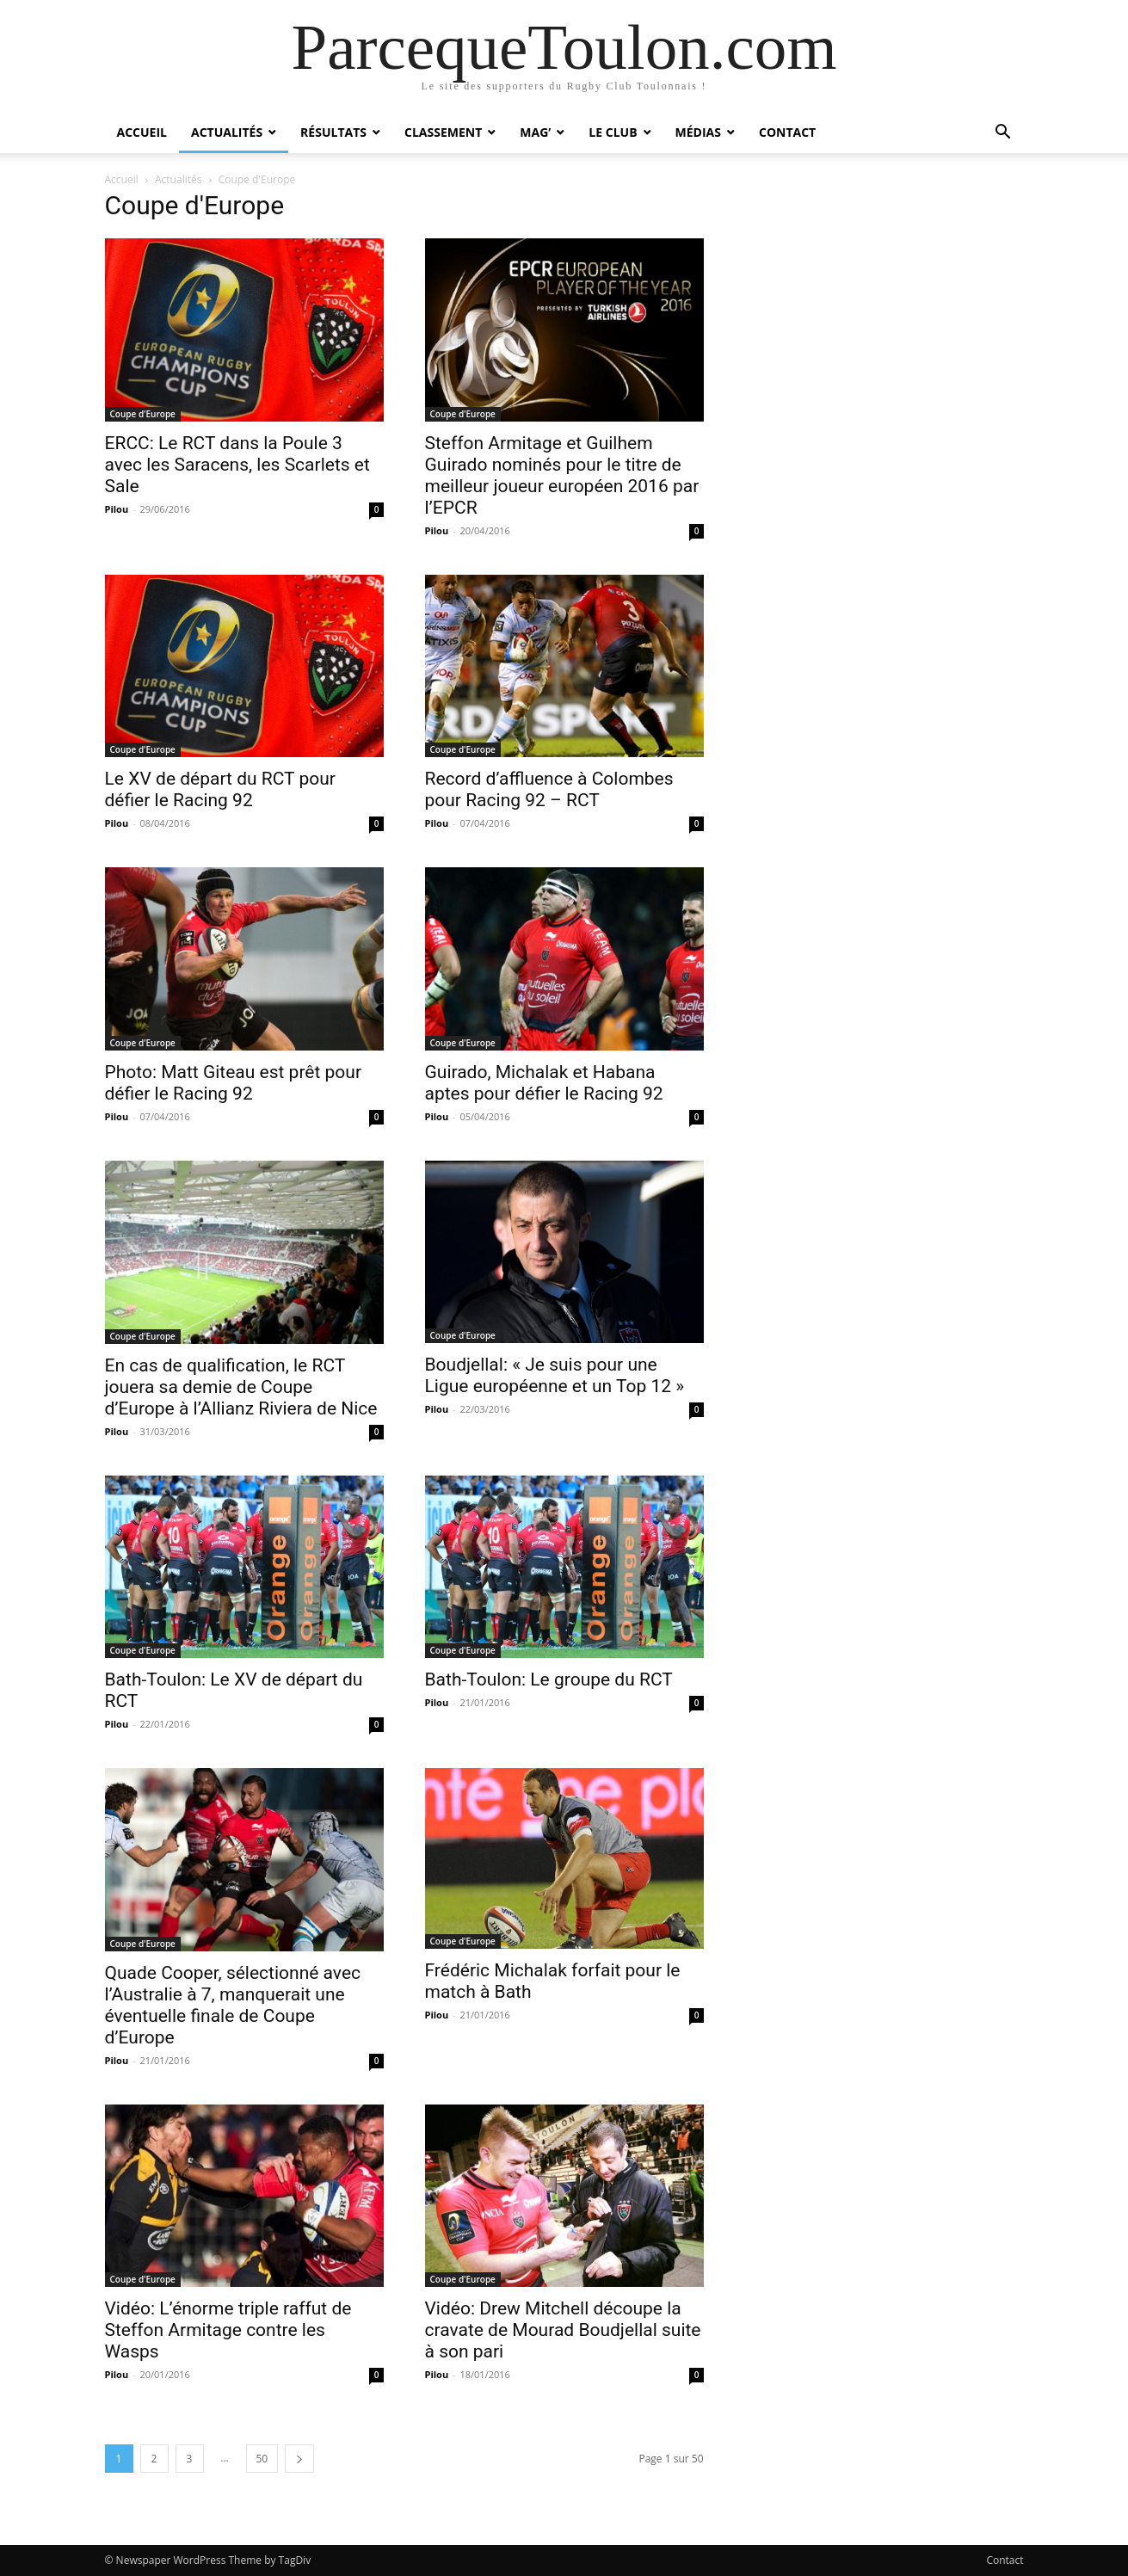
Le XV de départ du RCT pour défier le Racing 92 (220, 789)
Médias (698, 132)
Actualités (226, 132)
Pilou (117, 508)
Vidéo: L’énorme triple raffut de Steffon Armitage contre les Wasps (228, 2330)
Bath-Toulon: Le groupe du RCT (549, 1679)
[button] (1003, 134)
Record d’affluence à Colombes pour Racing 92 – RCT (549, 789)
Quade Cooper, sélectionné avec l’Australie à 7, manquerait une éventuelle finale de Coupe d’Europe (233, 2005)
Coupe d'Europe (143, 414)
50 (262, 2458)
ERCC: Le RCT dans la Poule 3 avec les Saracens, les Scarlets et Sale (237, 464)
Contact (787, 132)
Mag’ (535, 132)
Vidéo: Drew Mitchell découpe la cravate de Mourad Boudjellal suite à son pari (563, 2330)
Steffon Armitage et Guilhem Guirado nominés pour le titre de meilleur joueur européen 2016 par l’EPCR (562, 475)
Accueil (142, 132)
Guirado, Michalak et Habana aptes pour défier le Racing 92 (544, 1083)
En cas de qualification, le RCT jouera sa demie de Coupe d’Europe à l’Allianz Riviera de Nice (241, 1387)
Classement (443, 132)
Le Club (613, 132)
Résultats (333, 132)
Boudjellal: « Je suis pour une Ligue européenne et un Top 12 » (555, 1375)
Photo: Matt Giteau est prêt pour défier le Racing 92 (233, 1083)
